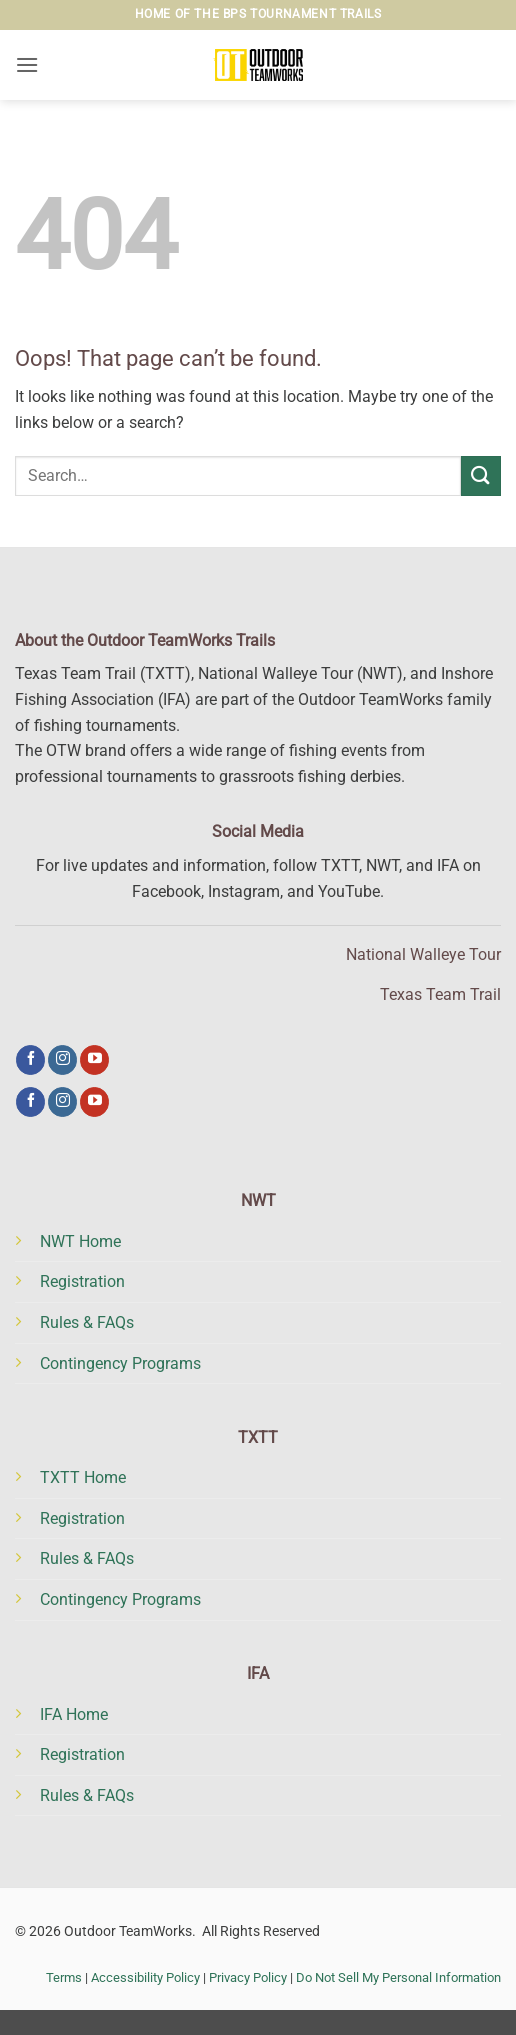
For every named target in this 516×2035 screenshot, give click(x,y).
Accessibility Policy (145, 1977)
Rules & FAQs (87, 1322)
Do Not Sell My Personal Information (398, 1977)
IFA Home (74, 1714)
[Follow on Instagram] (62, 1060)
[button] (27, 64)
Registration (82, 1281)
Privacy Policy (248, 1977)
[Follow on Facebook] (30, 1060)
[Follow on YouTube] (94, 1060)
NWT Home (80, 1241)
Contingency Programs (120, 1363)
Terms (64, 1977)
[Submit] (481, 475)
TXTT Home (83, 1477)
